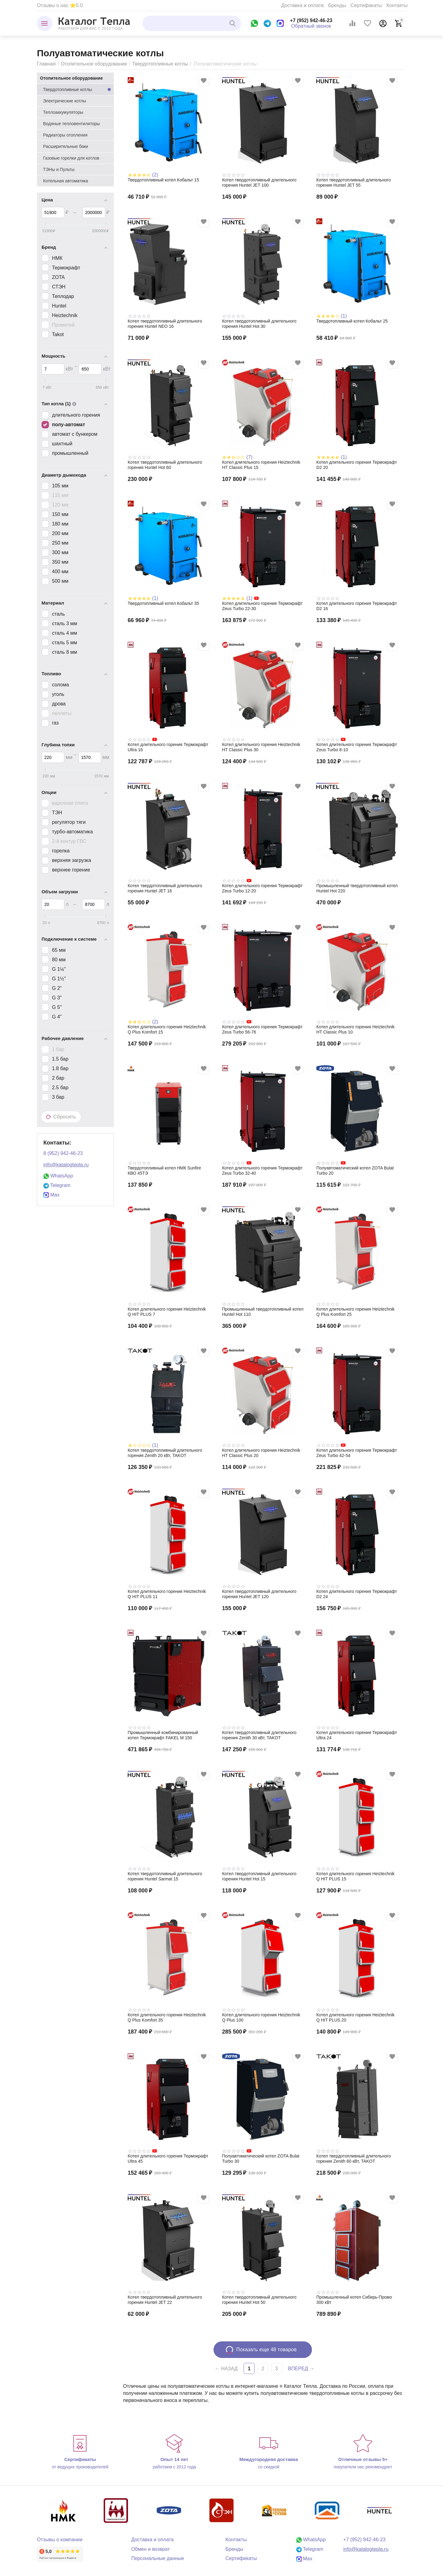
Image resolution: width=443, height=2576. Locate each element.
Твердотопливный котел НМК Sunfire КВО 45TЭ (164, 1170)
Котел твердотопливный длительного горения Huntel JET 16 (165, 888)
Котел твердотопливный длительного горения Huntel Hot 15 (259, 1876)
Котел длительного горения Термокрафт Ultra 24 (356, 1735)
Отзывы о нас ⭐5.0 (60, 5)
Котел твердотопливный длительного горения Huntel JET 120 (259, 1594)
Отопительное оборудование (94, 63)
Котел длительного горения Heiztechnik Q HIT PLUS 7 (167, 1312)
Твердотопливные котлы (160, 63)
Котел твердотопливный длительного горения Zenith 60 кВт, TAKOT (353, 2158)
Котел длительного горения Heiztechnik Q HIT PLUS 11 (167, 1594)
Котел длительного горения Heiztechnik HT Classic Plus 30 (261, 747)
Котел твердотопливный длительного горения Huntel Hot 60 (165, 465)
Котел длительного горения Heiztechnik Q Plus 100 (261, 2017)
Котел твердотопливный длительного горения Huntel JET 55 (353, 182)
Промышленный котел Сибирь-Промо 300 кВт (354, 2300)
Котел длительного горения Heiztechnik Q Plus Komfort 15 (167, 1029)
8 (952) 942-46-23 (63, 1153)
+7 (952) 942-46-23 (311, 20)
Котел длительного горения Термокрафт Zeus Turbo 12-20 (262, 888)
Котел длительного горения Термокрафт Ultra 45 (168, 2158)
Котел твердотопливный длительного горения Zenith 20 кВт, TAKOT (165, 1453)
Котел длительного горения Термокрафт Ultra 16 (168, 747)
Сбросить (61, 1116)
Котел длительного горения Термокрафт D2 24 (356, 1594)
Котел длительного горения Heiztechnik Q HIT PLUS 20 (355, 2017)
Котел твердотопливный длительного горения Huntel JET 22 (165, 2300)
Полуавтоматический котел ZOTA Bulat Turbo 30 (261, 2158)
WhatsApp (58, 1175)
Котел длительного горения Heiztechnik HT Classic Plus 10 (355, 1029)
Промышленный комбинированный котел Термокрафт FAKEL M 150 (163, 1735)
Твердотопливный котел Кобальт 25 (352, 321)
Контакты (397, 5)
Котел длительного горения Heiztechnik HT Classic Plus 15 (261, 465)
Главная (46, 63)
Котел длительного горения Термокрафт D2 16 (356, 606)
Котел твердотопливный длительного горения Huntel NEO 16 (165, 324)
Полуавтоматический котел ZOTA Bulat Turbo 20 (355, 1170)
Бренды (337, 5)
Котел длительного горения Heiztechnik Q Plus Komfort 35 (167, 2017)
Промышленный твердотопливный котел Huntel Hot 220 (357, 888)
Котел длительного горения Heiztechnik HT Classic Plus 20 (261, 1453)
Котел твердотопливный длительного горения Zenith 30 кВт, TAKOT (259, 1735)
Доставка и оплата (302, 5)
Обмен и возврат (150, 2549)
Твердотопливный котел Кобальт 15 (163, 179)
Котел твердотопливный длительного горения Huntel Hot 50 (259, 2300)
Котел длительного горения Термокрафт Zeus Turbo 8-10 (356, 747)
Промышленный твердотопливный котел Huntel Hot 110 (263, 1312)
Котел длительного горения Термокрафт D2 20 (356, 465)
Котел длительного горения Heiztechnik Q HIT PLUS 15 (355, 1876)
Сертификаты (366, 5)
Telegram (56, 1185)
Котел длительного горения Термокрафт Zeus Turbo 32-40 (262, 1170)
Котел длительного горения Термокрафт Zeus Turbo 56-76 (262, 1029)
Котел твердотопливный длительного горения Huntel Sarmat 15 (165, 1876)
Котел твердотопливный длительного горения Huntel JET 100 (259, 182)
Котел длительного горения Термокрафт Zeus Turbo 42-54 (356, 1453)
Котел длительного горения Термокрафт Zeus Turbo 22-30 (262, 606)
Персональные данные (157, 2558)
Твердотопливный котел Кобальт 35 (163, 603)
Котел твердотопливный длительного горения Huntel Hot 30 (259, 324)
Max (51, 1194)
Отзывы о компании (59, 2539)
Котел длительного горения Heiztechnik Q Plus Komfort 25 (355, 1312)
